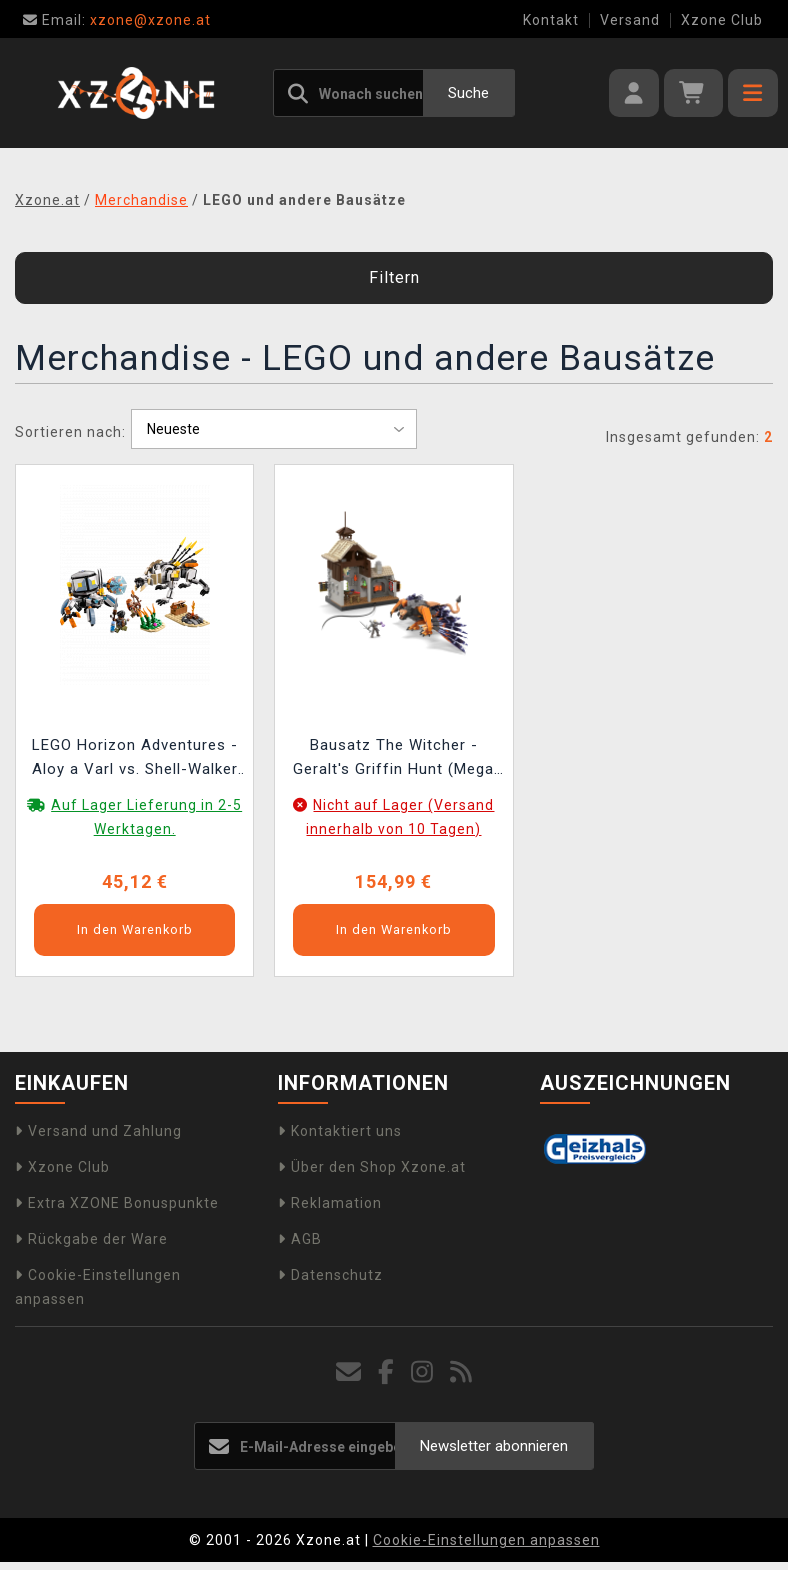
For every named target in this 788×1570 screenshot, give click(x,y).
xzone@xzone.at (117, 20)
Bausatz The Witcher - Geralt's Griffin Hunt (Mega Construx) (393, 759)
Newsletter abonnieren (494, 1446)
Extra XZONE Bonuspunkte (117, 1203)
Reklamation (330, 1203)
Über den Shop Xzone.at (372, 1167)
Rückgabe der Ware (91, 1239)
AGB (300, 1239)
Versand (630, 20)
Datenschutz (330, 1275)
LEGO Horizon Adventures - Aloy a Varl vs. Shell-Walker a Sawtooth (135, 759)
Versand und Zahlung (98, 1131)
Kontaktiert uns (340, 1131)
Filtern (394, 277)
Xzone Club (722, 20)
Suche (468, 93)
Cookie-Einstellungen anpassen (486, 1540)
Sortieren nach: (70, 432)
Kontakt (551, 20)
